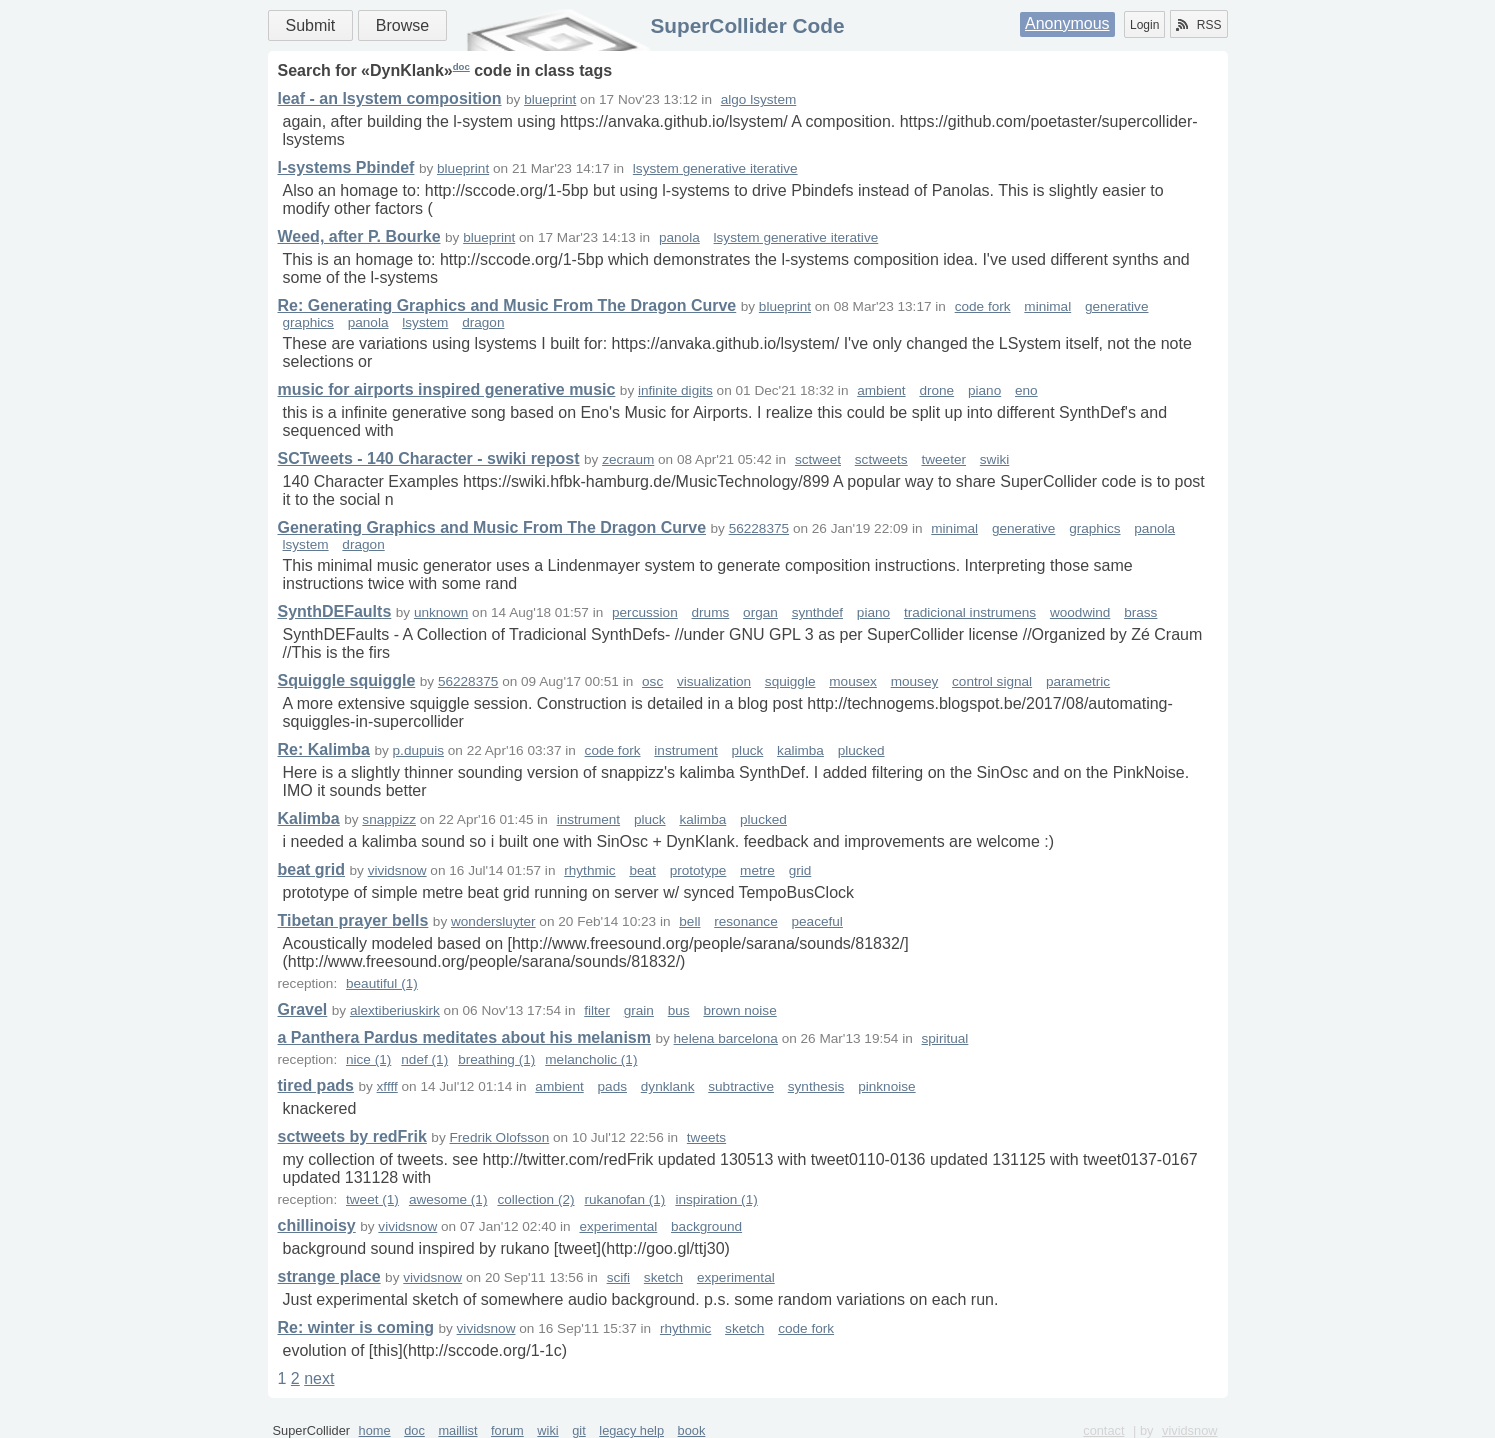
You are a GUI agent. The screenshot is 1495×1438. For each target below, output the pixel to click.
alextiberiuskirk (395, 1010)
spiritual (945, 1038)
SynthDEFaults (335, 611)
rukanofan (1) (625, 1199)
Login (1144, 25)
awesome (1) (448, 1199)
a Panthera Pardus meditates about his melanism (464, 1037)
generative (1116, 306)
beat (642, 870)
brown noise (739, 1010)
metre (757, 870)
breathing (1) (496, 1059)
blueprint (550, 99)
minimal (1047, 306)
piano (984, 390)
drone (936, 390)
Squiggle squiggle (347, 680)
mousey (915, 681)
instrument (685, 750)
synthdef (817, 612)
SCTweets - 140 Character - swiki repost (429, 458)
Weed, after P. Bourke (359, 236)
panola (679, 237)
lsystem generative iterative (715, 168)
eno (1026, 390)
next (319, 1378)
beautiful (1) (382, 983)
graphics (308, 322)
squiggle (790, 681)
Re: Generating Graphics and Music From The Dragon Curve (507, 305)
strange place (329, 1276)
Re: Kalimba (324, 749)
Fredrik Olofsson (500, 1137)
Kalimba (309, 818)
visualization (714, 681)
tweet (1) (372, 1199)
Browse (402, 25)
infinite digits (675, 390)
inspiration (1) (716, 1199)
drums (711, 612)
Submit (311, 25)
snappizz (389, 819)
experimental (618, 1226)
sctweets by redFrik (352, 1136)
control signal (992, 681)
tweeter (943, 459)
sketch (663, 1277)
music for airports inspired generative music (447, 389)
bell (689, 921)
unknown (441, 612)
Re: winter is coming (356, 1327)
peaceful (816, 921)
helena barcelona (726, 1038)
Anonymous (1067, 23)
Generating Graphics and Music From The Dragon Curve (492, 527)
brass (1140, 612)
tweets (706, 1137)
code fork (983, 306)
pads (612, 1086)
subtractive (741, 1086)
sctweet (818, 459)
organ (760, 612)
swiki (994, 459)
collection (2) (535, 1199)
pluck (748, 750)
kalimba (800, 750)
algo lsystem (759, 99)
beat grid (312, 869)
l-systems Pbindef (346, 167)
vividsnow (397, 870)
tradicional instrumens (970, 612)
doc (461, 66)
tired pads (316, 1085)
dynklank (668, 1086)
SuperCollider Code (747, 25)
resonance (745, 921)
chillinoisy (317, 1225)
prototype (698, 870)
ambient (881, 390)
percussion (645, 612)
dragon (483, 322)
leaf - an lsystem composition (390, 98)
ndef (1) (424, 1059)
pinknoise (886, 1086)
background (706, 1226)
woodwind (1080, 612)
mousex (853, 681)
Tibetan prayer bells (353, 920)
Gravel (303, 1009)
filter (597, 1010)
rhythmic (589, 870)
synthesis (816, 1086)
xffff (387, 1086)
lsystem (425, 322)
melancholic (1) (591, 1059)
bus (679, 1010)
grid (800, 870)
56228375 (759, 528)
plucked (861, 750)
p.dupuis (418, 750)
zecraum (628, 459)
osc (652, 681)
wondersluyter (493, 921)
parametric (1078, 681)
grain (639, 1010)
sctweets (881, 459)
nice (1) (368, 1059)
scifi (618, 1277)
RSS (1199, 25)
